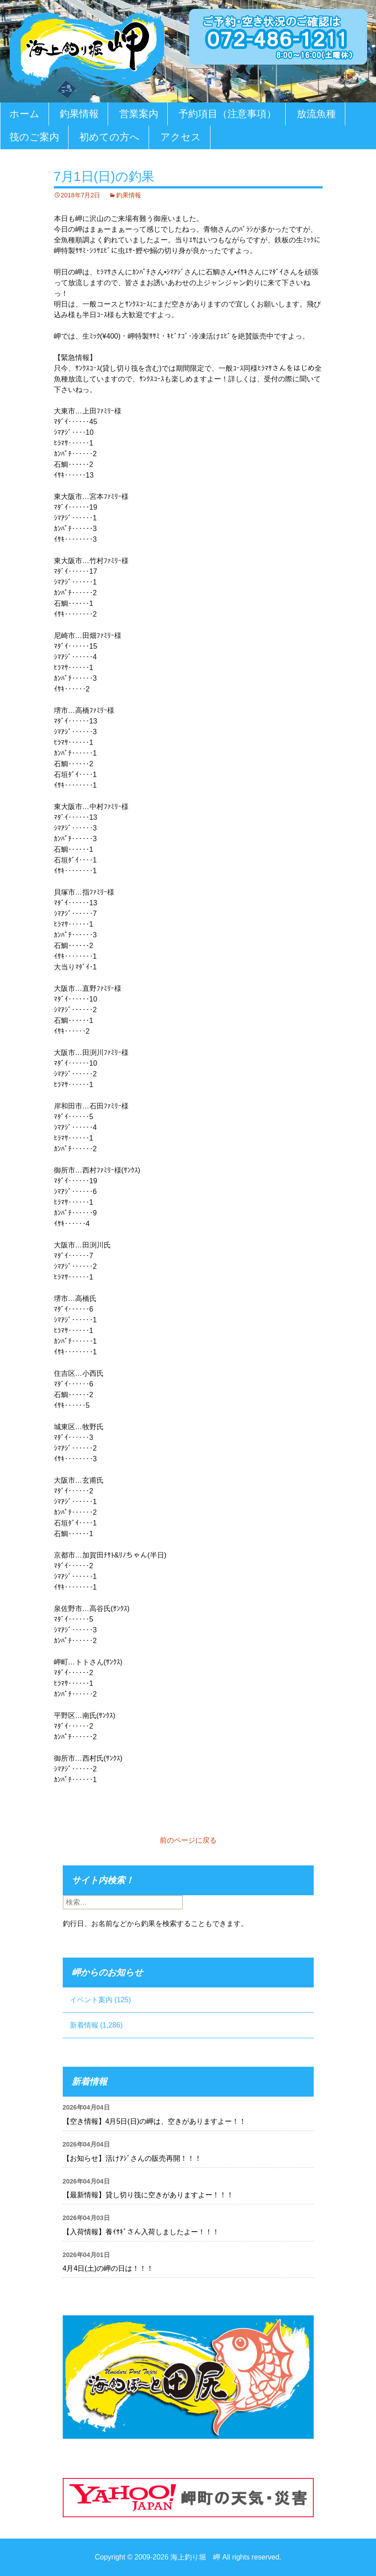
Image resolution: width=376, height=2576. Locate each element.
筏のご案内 (34, 137)
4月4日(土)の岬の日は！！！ (108, 2268)
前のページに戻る (188, 1840)
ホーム (24, 113)
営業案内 (138, 113)
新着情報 (84, 2025)
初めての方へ (109, 137)
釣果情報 (79, 113)
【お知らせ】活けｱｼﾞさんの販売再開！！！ (132, 2158)
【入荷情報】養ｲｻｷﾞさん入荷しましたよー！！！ (141, 2232)
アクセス (180, 137)
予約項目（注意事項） (227, 113)
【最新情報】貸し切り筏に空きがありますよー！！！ (148, 2195)
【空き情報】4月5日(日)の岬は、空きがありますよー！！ (154, 2121)
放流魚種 (316, 113)
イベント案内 (91, 2000)
